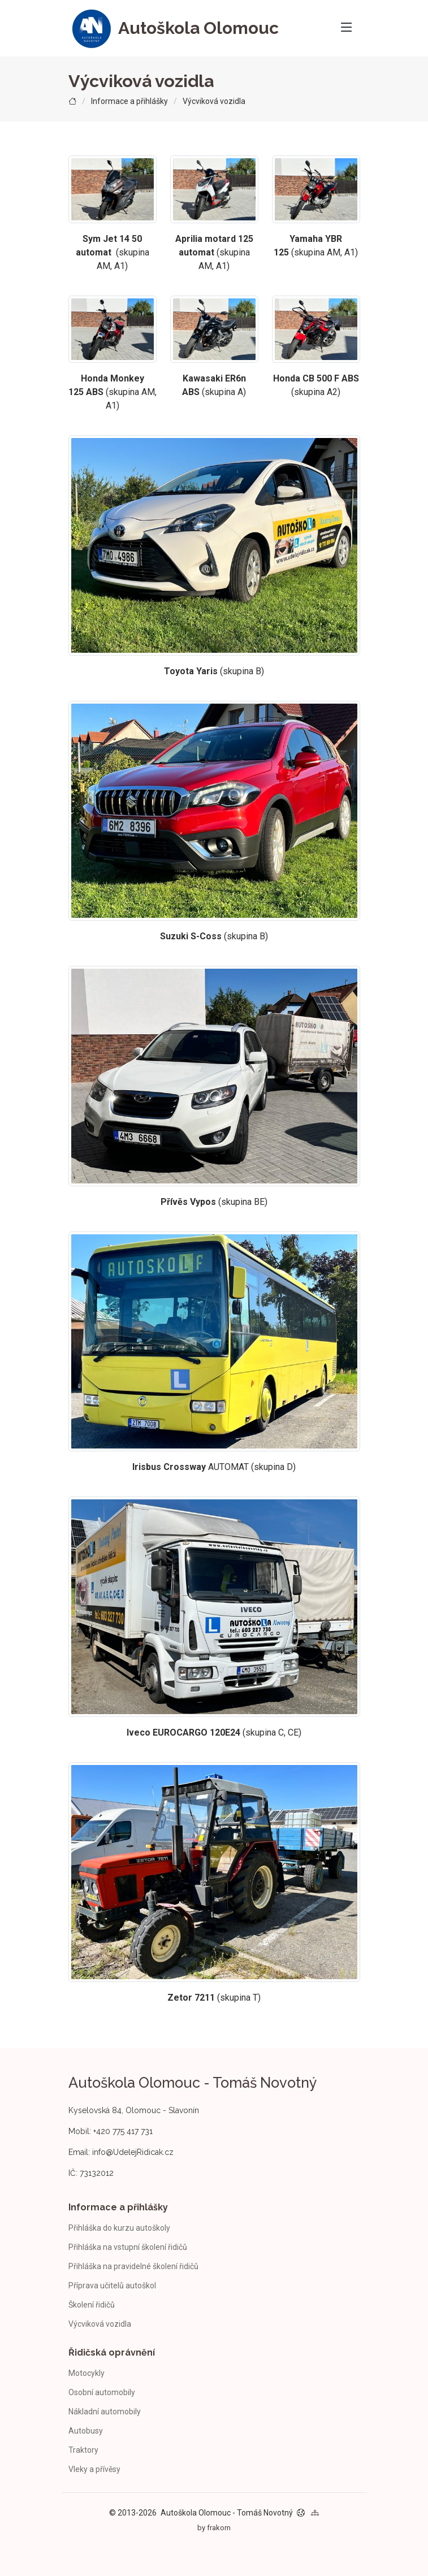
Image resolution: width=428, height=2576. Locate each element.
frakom (219, 2527)
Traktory (83, 2450)
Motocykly (86, 2373)
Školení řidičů (91, 2305)
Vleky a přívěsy (94, 2469)
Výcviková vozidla (99, 2324)
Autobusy (85, 2431)
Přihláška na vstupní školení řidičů (127, 2247)
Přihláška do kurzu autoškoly (119, 2228)
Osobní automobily (101, 2392)
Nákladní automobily (104, 2411)
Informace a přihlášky (129, 101)
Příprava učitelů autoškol (112, 2285)
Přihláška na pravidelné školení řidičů (133, 2266)
